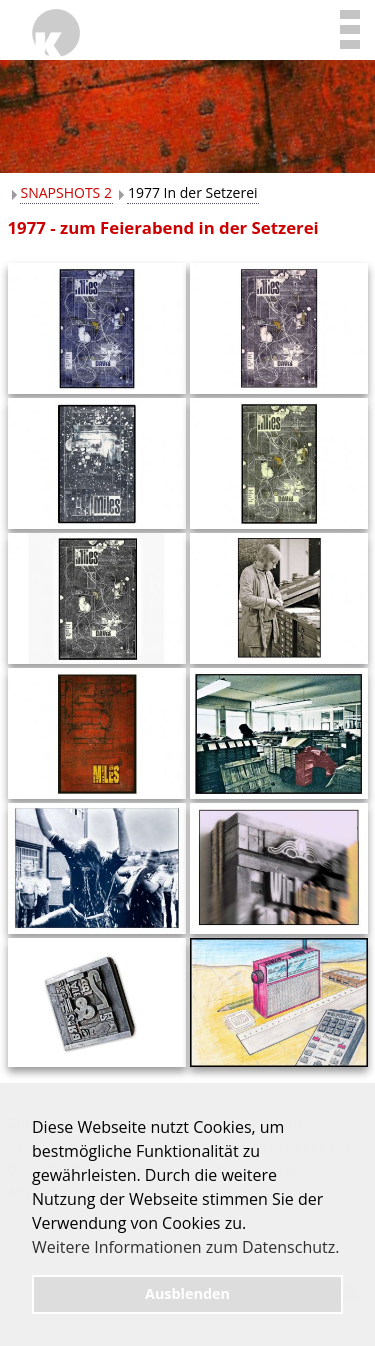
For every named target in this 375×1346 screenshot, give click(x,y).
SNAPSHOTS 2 (66, 192)
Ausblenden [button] (187, 1293)
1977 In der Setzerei (193, 192)
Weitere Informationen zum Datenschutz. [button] (185, 1247)
